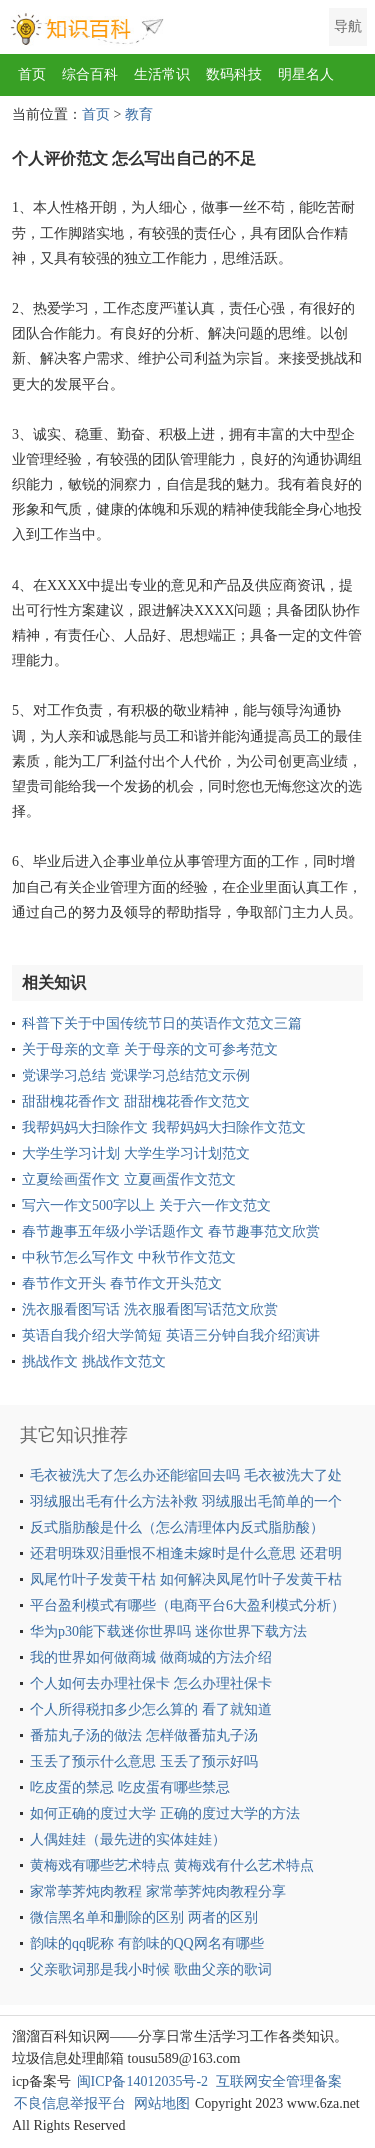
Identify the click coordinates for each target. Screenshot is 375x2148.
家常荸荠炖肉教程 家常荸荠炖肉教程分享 (158, 1891)
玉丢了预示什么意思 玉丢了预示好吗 (144, 1761)
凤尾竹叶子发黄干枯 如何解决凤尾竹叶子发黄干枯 (186, 1579)
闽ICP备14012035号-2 (142, 2081)
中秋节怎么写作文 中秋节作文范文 (129, 1257)
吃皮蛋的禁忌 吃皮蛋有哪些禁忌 (130, 1787)
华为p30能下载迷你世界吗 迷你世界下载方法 (168, 1631)
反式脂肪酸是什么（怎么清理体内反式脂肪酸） (177, 1527)
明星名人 (306, 74)
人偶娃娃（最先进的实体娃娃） (128, 1839)
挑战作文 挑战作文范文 (94, 1361)
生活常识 (162, 74)
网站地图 (162, 2103)
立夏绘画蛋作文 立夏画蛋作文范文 (129, 1179)
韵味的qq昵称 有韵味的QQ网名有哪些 (147, 1943)
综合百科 (90, 74)
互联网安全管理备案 (279, 2081)
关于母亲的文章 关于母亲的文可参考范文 (150, 1049)
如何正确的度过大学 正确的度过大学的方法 (165, 1813)
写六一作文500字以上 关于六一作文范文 (146, 1205)
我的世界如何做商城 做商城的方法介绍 (151, 1657)
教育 (139, 114)
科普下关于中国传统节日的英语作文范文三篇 (162, 1023)
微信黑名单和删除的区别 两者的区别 (144, 1917)
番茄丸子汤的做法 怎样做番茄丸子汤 (144, 1735)
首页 (32, 74)
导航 (348, 26)
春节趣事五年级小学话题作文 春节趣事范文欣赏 (171, 1231)
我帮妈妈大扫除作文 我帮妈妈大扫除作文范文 (164, 1127)
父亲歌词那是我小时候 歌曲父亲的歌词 (151, 1969)
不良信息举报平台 (70, 2103)
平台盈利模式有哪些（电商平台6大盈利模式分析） (187, 1605)
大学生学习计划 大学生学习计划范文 (136, 1153)
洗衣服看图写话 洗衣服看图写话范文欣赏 (150, 1309)
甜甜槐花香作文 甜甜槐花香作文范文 (136, 1101)
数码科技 (234, 74)
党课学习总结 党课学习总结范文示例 (136, 1075)
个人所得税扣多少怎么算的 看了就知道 (151, 1709)
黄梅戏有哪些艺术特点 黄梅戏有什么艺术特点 (172, 1865)
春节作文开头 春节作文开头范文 (122, 1283)
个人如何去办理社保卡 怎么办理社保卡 (151, 1683)
